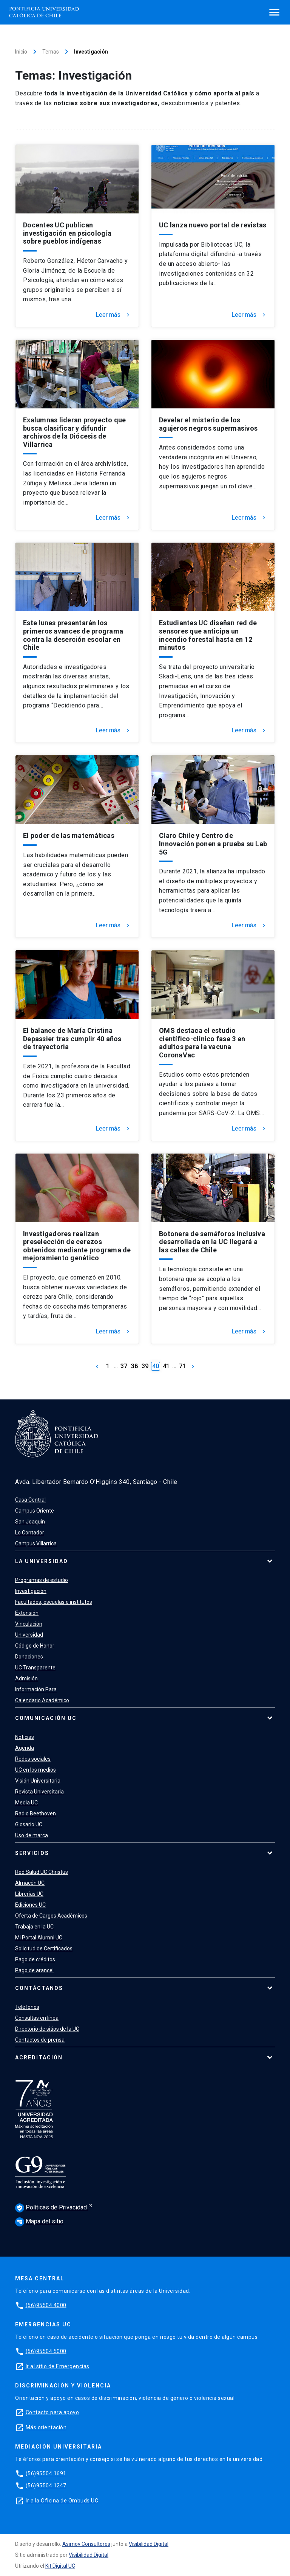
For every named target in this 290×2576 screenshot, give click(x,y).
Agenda (24, 1748)
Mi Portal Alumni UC (38, 1938)
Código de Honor (34, 1646)
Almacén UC (30, 1883)
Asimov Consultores (86, 2544)
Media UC (26, 1803)
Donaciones (29, 1657)
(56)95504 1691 (46, 2473)
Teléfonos (27, 2007)
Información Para (36, 1689)
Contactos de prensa (40, 2040)
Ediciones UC (30, 1905)
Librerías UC (29, 1894)
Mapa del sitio (39, 2221)
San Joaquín (30, 1522)
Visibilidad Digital (148, 2544)
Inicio (21, 52)
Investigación (30, 1591)
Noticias (24, 1737)
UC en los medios (35, 1770)
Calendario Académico (42, 1700)
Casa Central (30, 1500)
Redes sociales (33, 1759)
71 (182, 1366)
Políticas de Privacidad (51, 2207)
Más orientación (46, 2427)
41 (166, 1366)
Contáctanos (39, 1988)
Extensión (27, 1613)
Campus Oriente (34, 1511)
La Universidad (41, 1561)
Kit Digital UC (60, 2566)
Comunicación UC (46, 1718)
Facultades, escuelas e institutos (53, 1602)
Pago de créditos (35, 1959)
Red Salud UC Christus (41, 1872)
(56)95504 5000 (46, 2351)
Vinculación (28, 1624)
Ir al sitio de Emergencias (57, 2366)
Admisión (26, 1678)
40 (155, 1366)
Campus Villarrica (36, 1543)
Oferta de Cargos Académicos (51, 1916)
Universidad (29, 1635)
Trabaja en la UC (34, 1927)
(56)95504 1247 (46, 2485)
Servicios (32, 1853)
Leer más (113, 315)
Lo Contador (29, 1533)
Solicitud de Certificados (43, 1948)
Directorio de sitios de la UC (47, 2029)
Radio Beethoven (35, 1813)
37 (123, 1366)
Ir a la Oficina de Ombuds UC (62, 2501)
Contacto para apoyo (52, 2412)
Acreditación (39, 2057)
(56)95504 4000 (46, 2305)
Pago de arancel (34, 1970)
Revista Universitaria (39, 1792)
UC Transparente (35, 1668)
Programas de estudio (41, 1580)
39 (145, 1366)
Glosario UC (28, 1824)
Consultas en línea (37, 2018)
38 (134, 1366)
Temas (50, 52)
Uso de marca (31, 1835)
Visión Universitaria (37, 1781)
